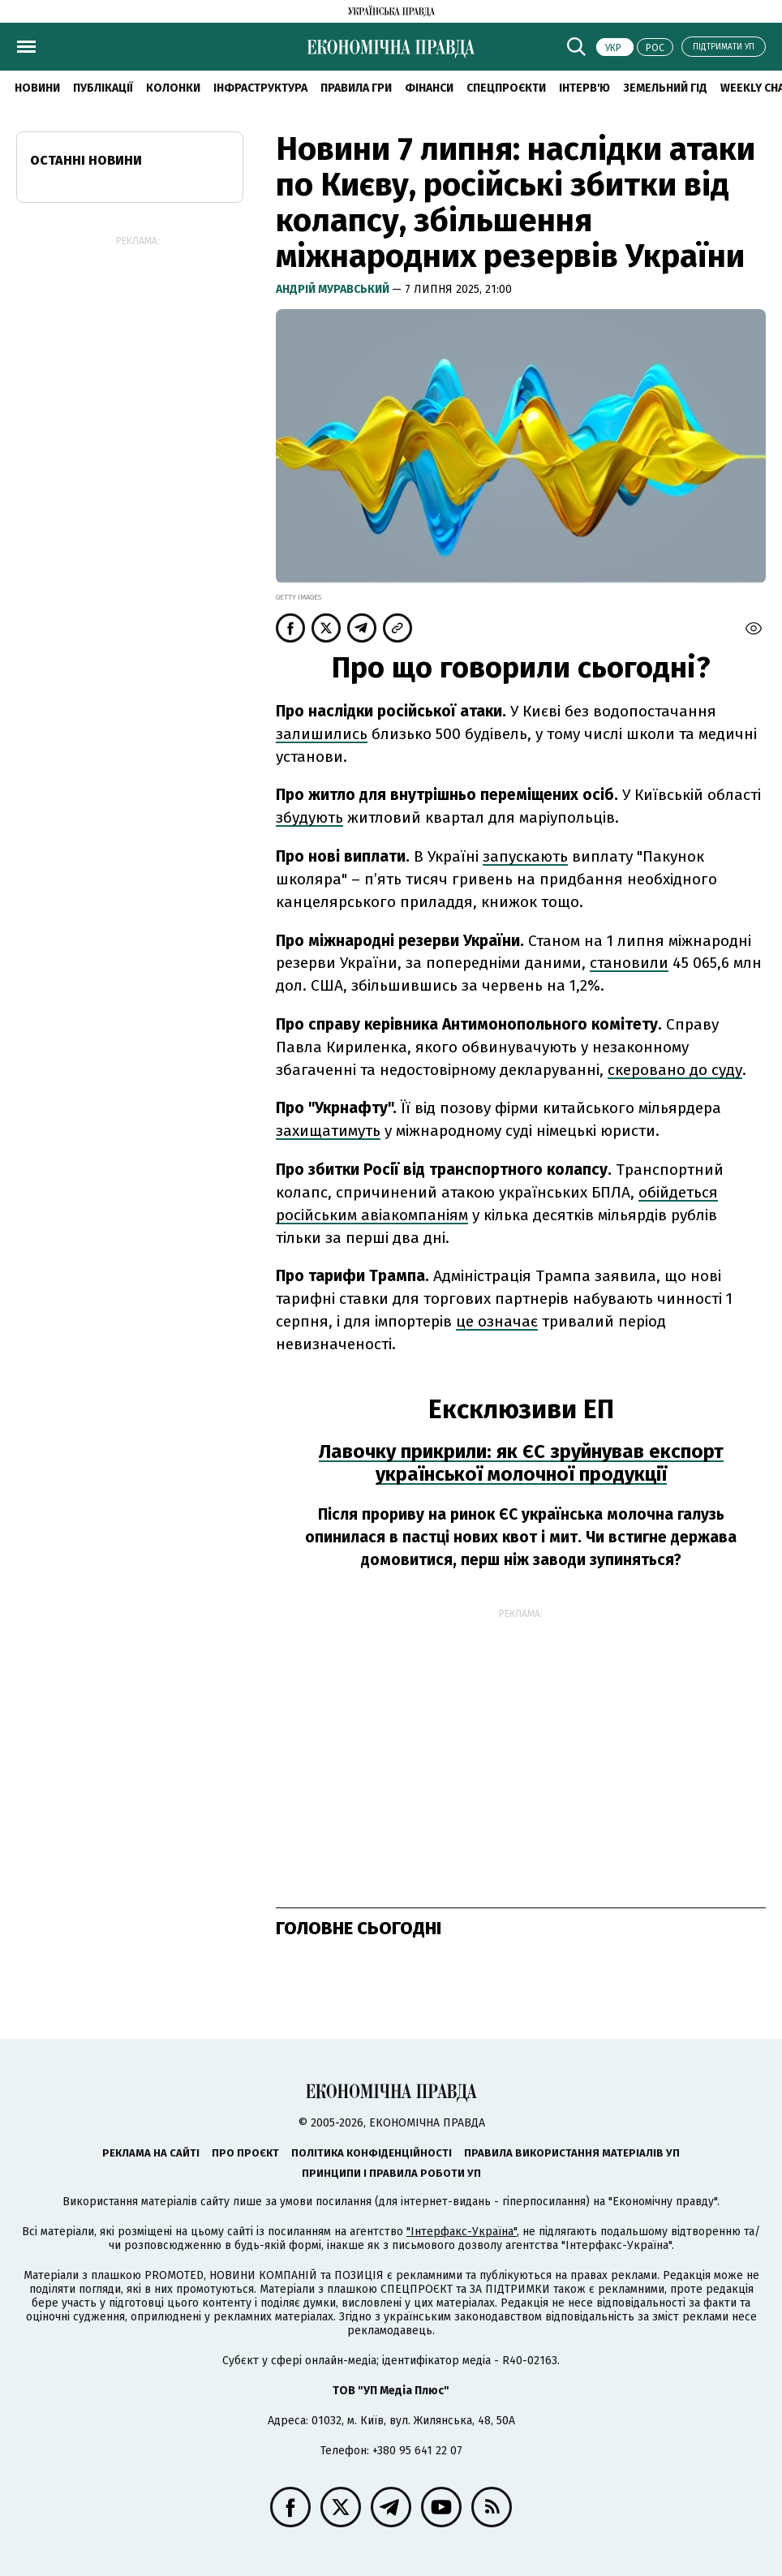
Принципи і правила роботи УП (391, 2173)
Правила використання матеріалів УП (572, 2153)
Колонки (173, 88)
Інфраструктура (260, 88)
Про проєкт (245, 2153)
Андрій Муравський (334, 289)
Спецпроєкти (506, 88)
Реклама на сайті (151, 2153)
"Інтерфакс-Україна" (461, 2231)
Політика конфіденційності (371, 2153)
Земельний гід (665, 88)
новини (37, 88)
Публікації (103, 88)
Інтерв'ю (584, 88)
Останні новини (86, 160)
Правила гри (356, 88)
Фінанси (429, 88)
